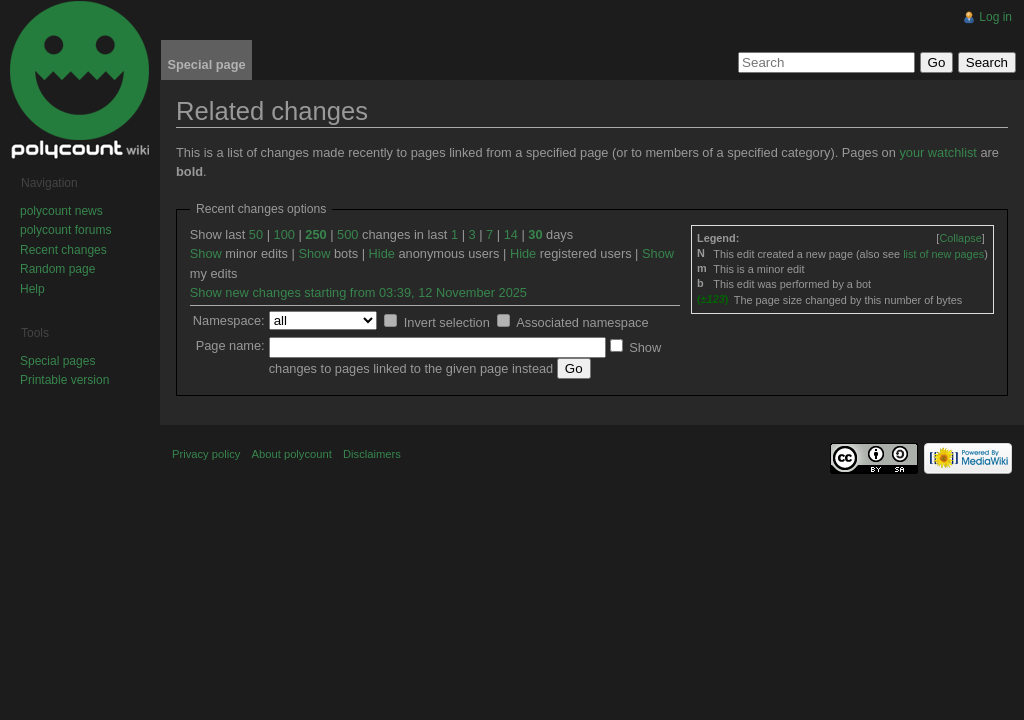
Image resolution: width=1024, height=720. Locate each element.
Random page (57, 269)
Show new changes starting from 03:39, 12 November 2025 (358, 292)
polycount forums (65, 230)
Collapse (960, 238)
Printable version (64, 380)
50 (256, 234)
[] (960, 238)
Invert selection (447, 322)
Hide (382, 253)
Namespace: (229, 320)
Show (206, 253)
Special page (206, 64)
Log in (995, 17)
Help (32, 289)
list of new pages (943, 254)
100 (284, 234)
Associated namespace (582, 322)
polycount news (61, 211)
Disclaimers (372, 454)
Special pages (57, 361)
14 (511, 234)
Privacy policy (206, 454)
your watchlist (938, 152)
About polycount (292, 454)
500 (347, 234)
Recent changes (63, 250)
